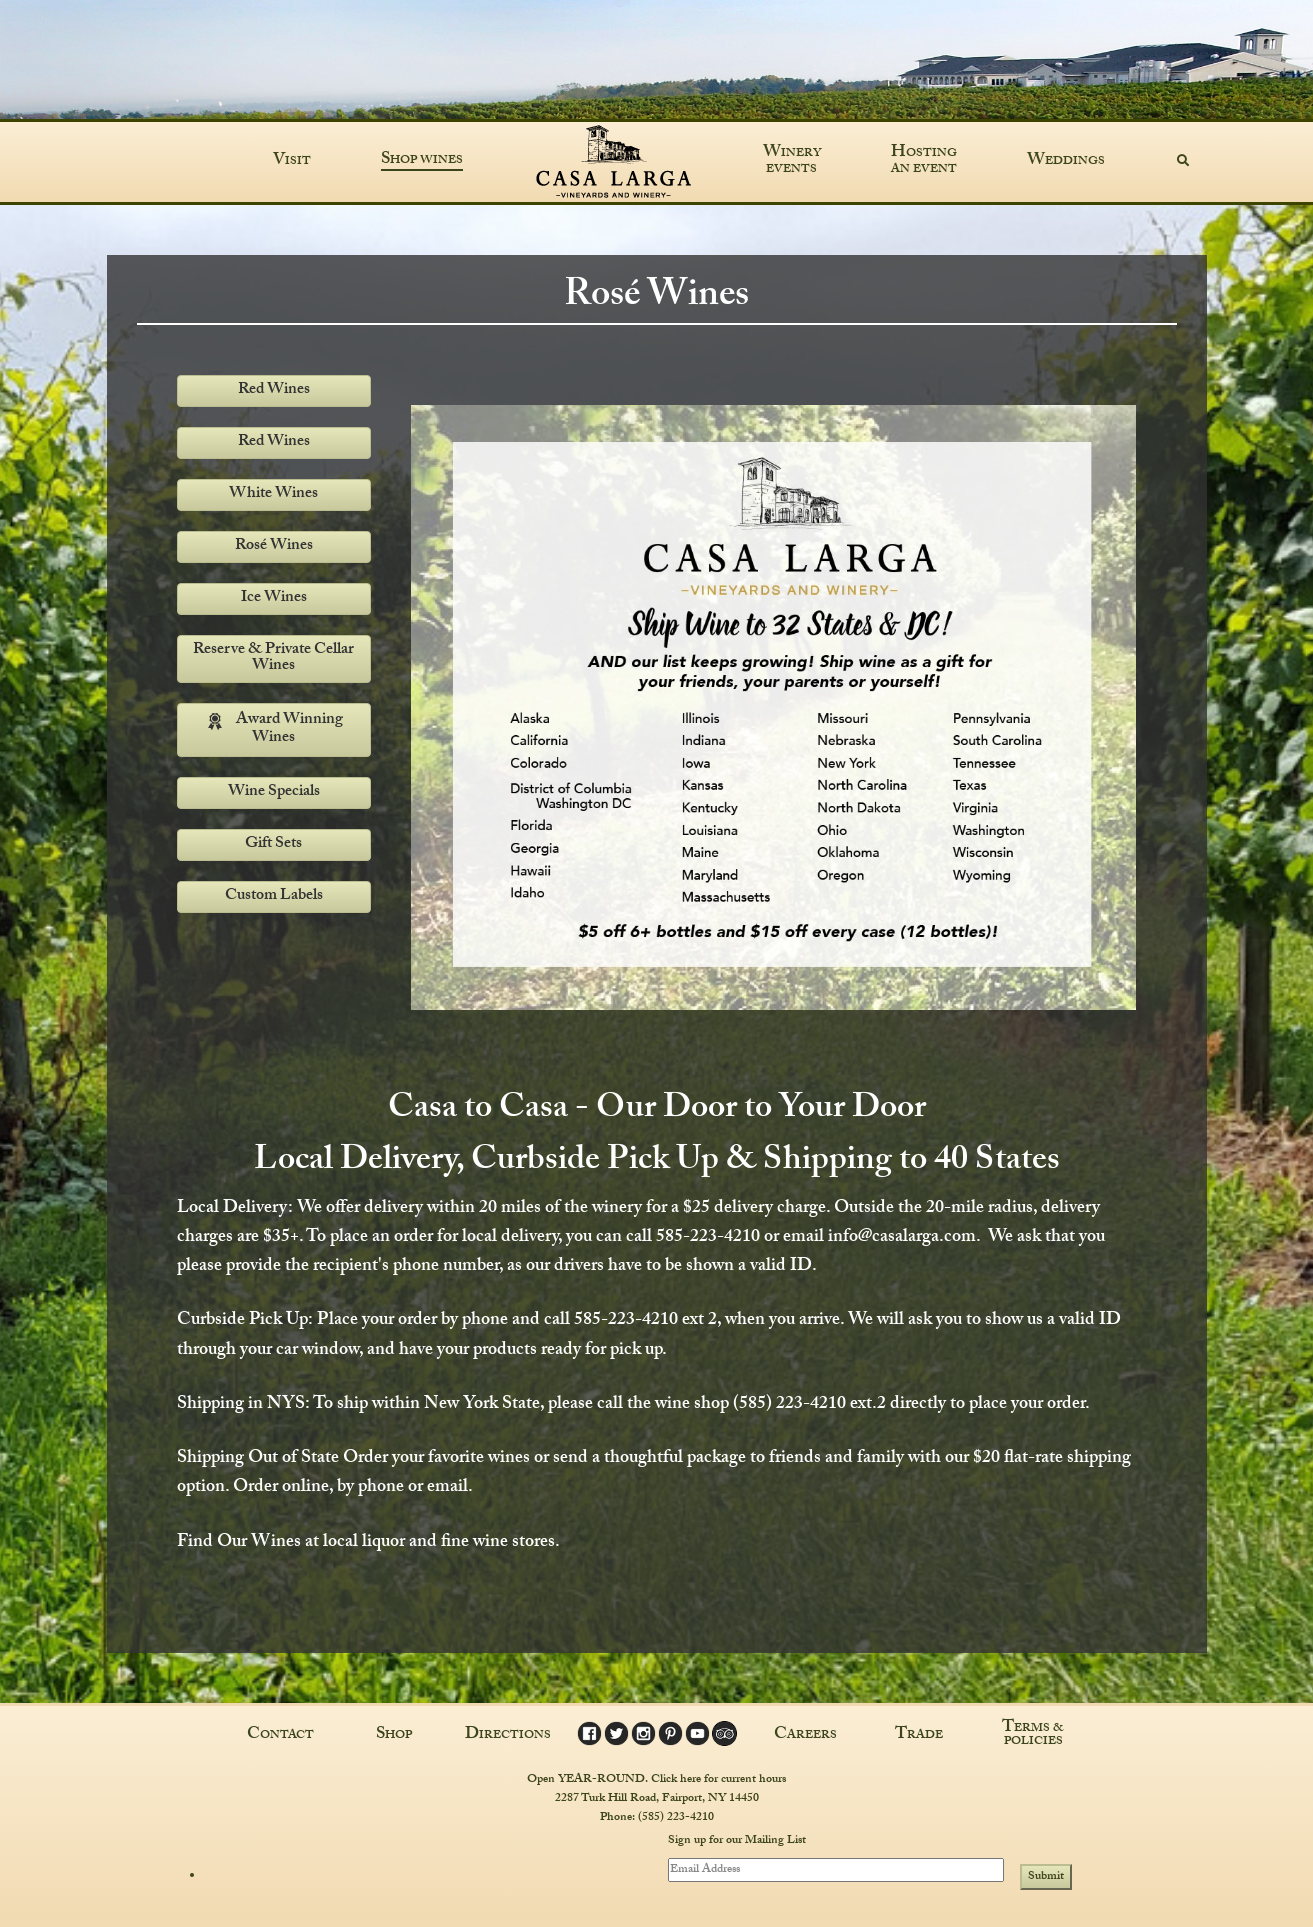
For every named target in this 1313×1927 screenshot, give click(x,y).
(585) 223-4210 (676, 1817)
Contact (280, 1735)
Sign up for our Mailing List (737, 1841)
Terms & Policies (1033, 1735)
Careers (805, 1735)
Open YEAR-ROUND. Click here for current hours (656, 1779)
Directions (508, 1735)
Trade (919, 1735)
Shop (394, 1735)
